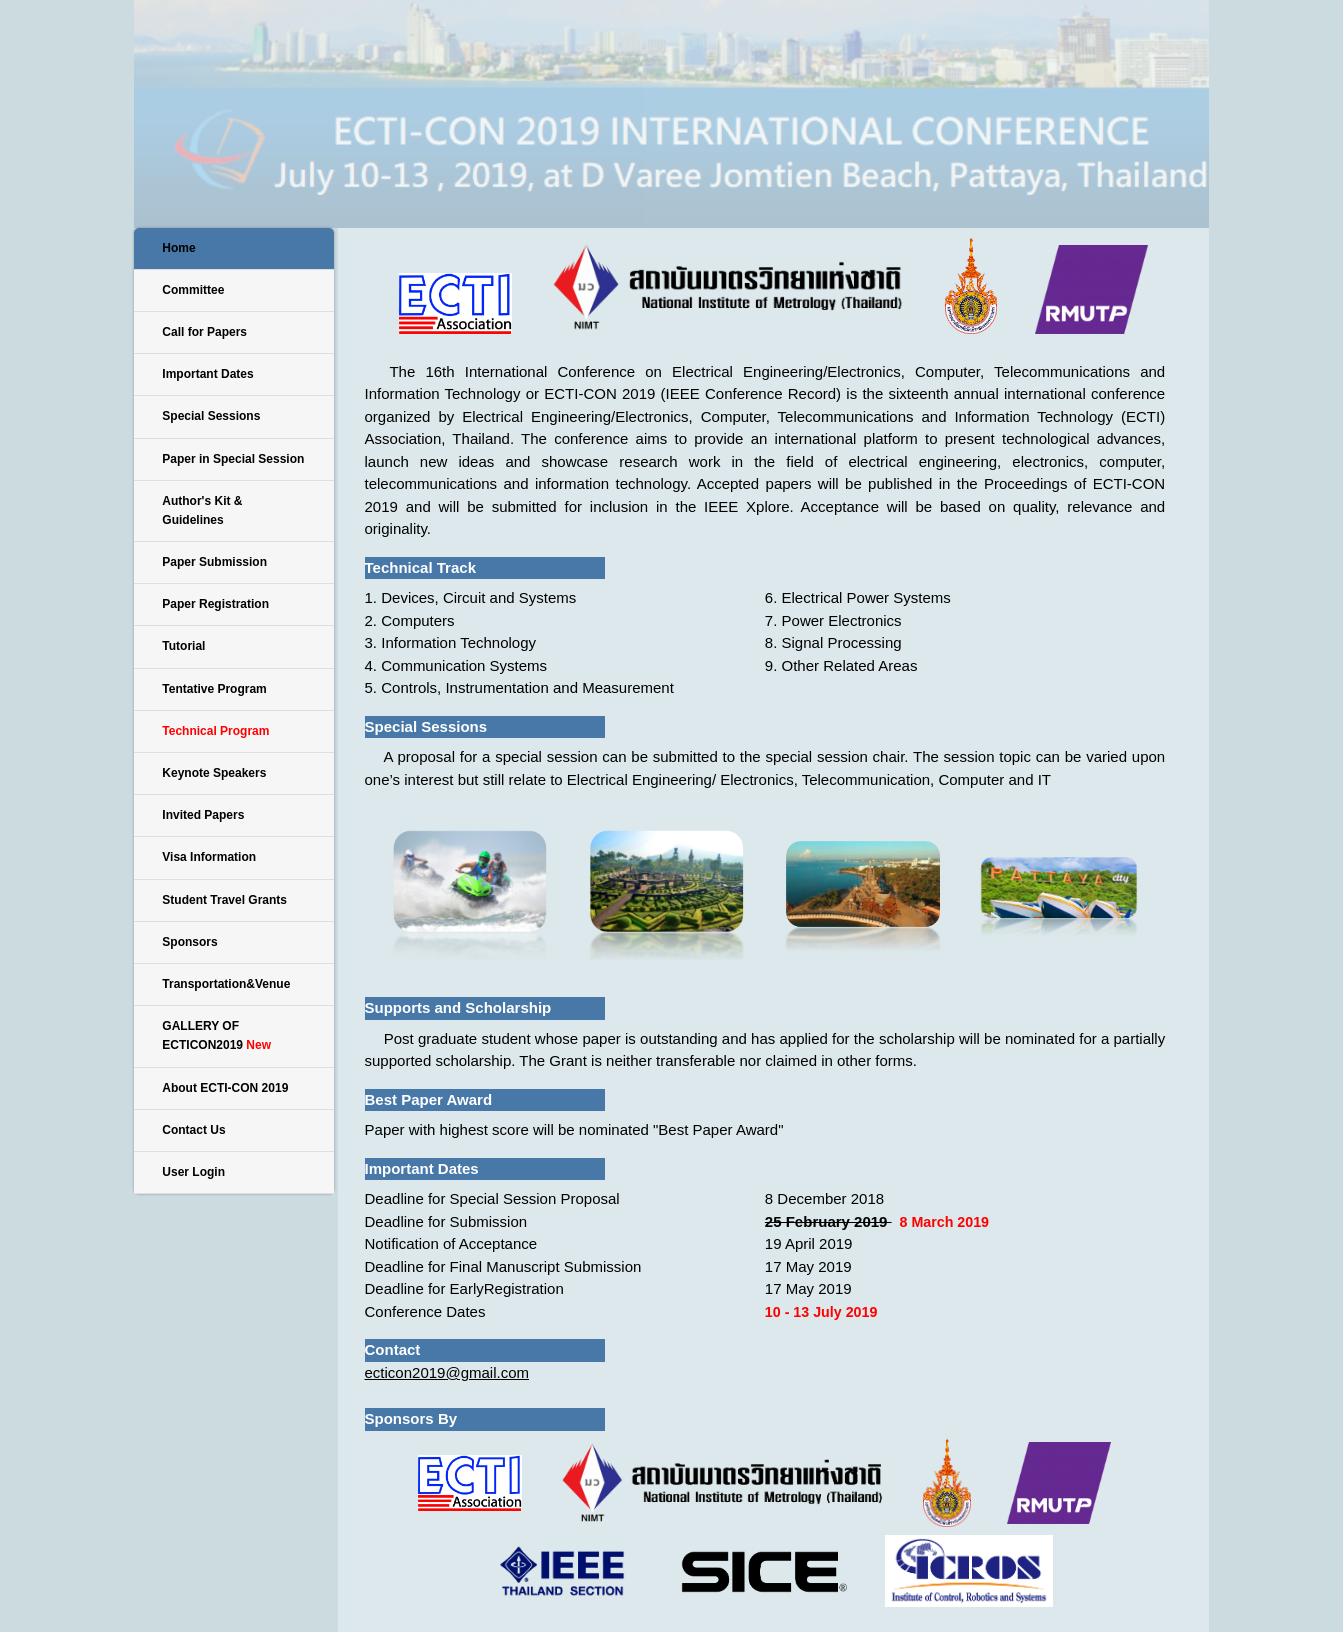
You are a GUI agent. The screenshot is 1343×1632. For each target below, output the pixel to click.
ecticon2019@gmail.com (447, 1372)
